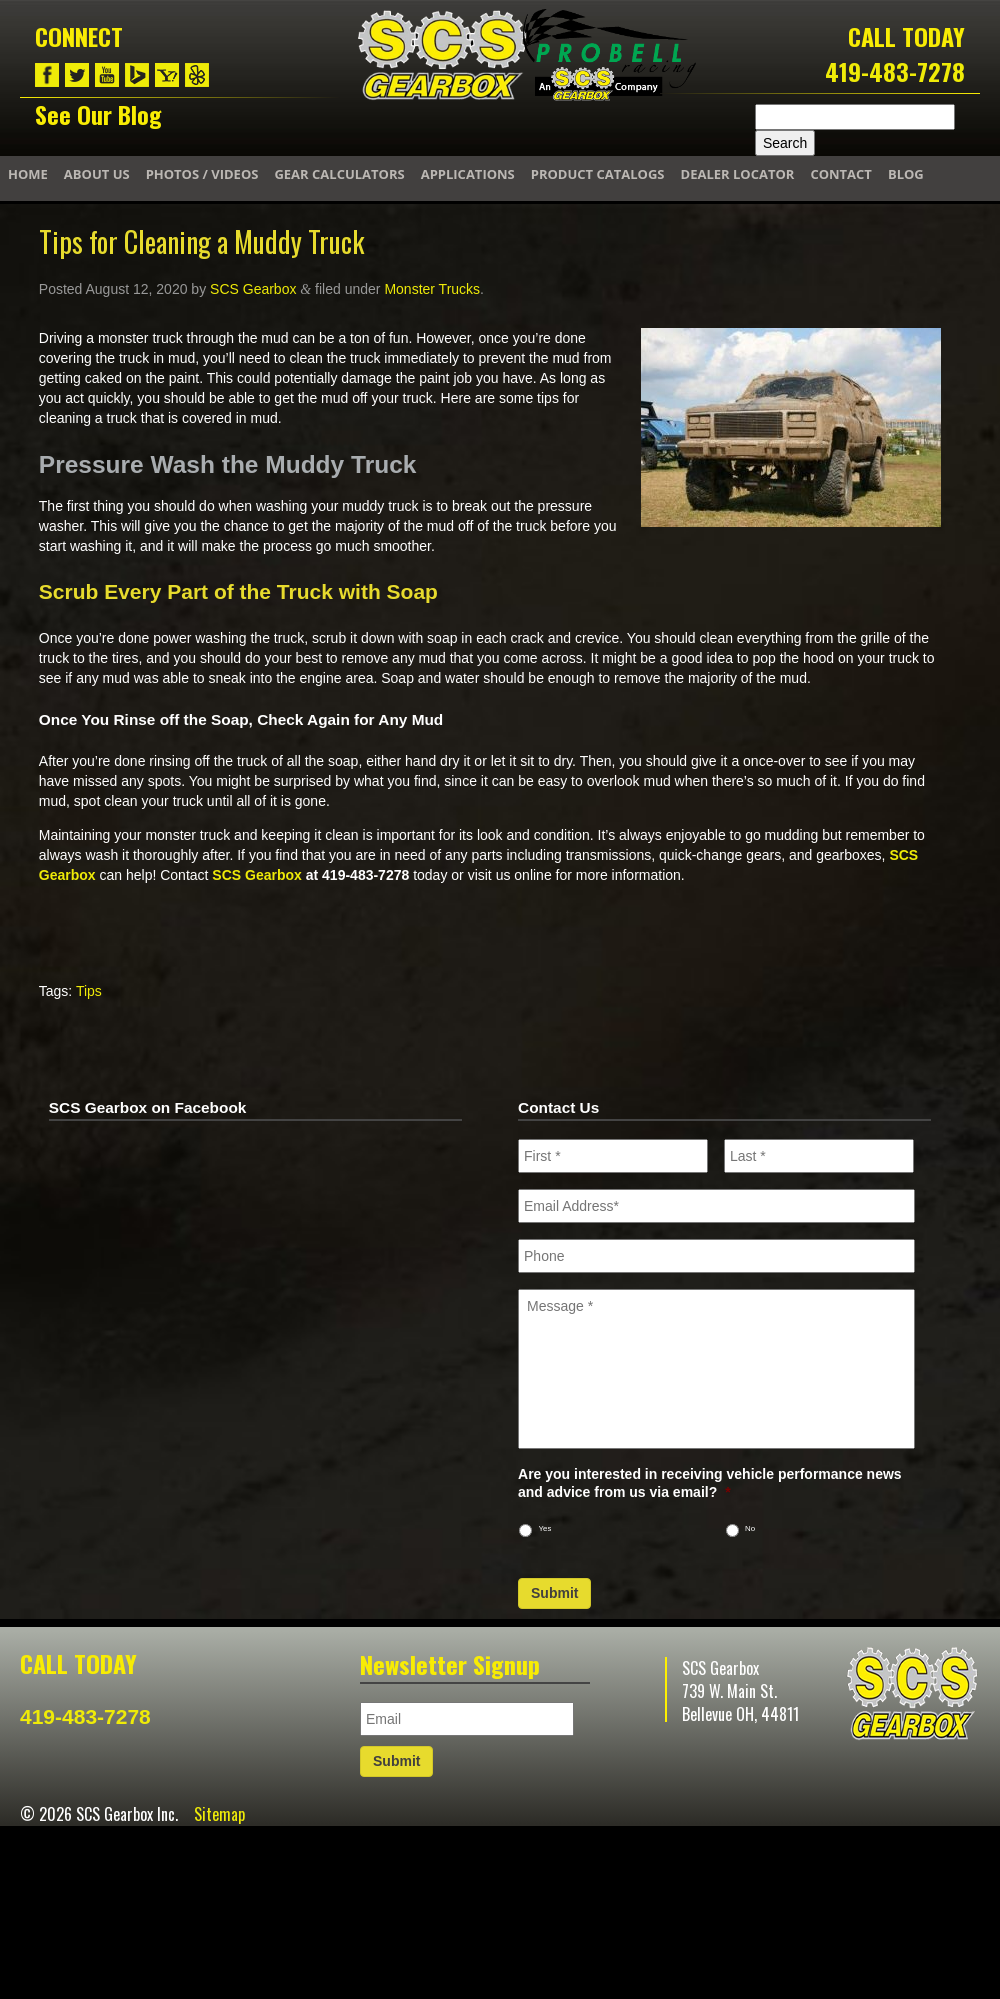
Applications (468, 174)
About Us (97, 174)
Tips (89, 991)
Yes (545, 1528)
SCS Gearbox (253, 289)
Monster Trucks (432, 289)
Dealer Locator (738, 174)
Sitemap (219, 1814)
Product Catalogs (598, 174)
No (750, 1528)
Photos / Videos (202, 174)
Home (28, 174)
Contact (841, 174)
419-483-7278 (895, 71)
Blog (906, 174)
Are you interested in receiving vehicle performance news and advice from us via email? (710, 1483)
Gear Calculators (339, 174)
